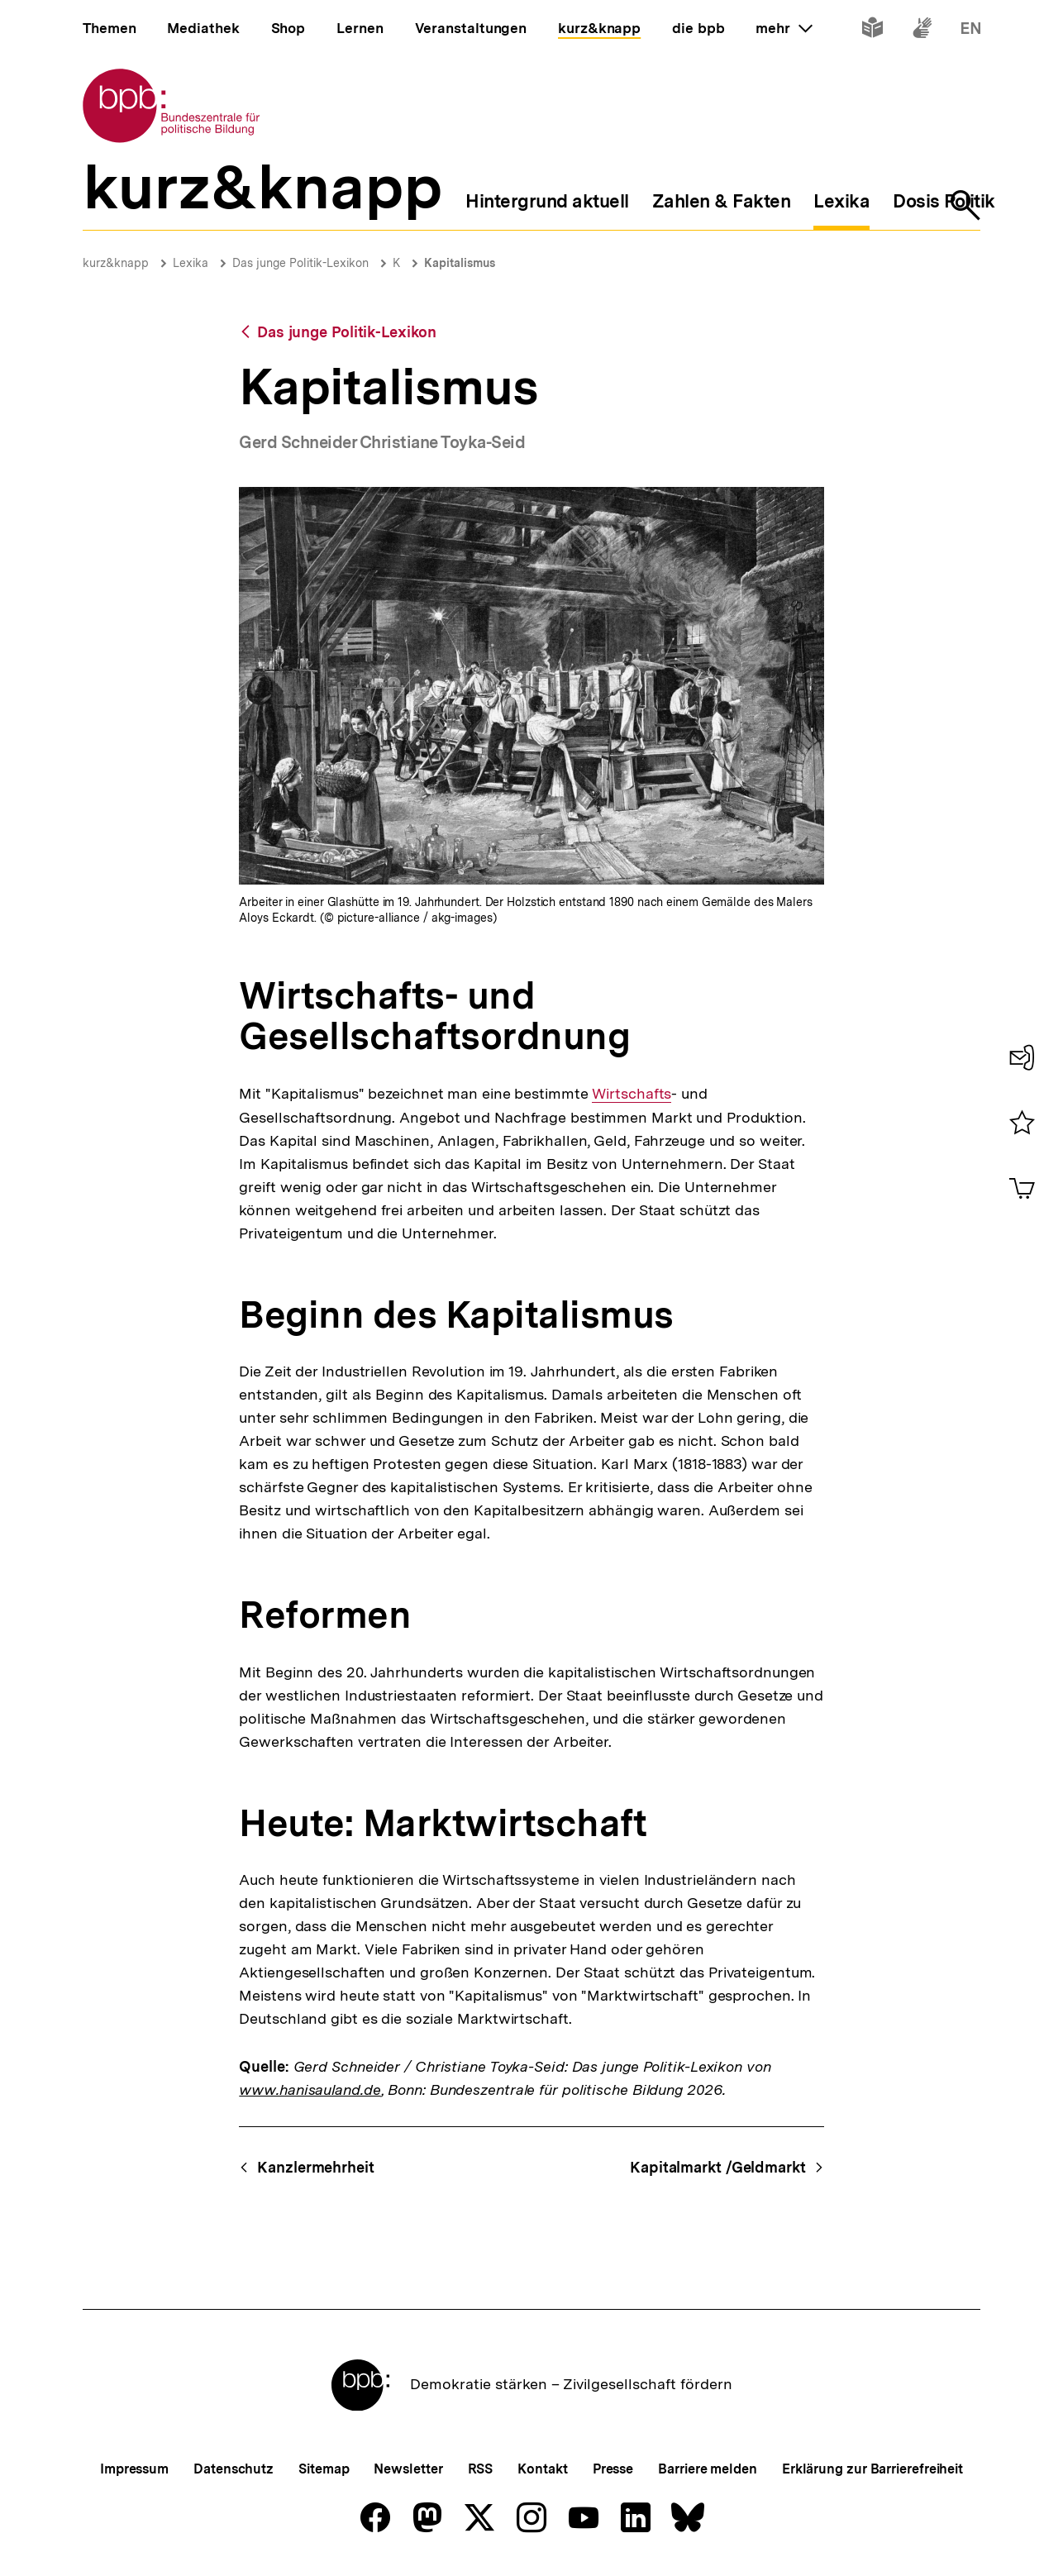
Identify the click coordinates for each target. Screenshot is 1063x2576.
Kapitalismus (459, 263)
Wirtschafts (631, 1094)
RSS (480, 2469)
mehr (784, 28)
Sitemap (323, 2469)
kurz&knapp (116, 263)
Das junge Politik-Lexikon (300, 263)
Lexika (190, 263)
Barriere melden (707, 2469)
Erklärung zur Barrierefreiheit (872, 2469)
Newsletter (408, 2469)
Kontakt (542, 2469)
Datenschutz (233, 2469)
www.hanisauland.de (309, 2089)
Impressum (134, 2469)
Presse (613, 2469)
